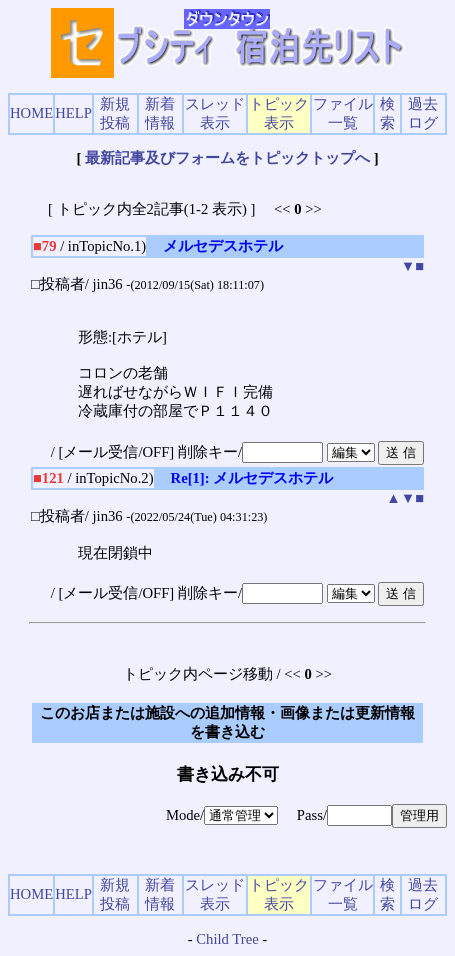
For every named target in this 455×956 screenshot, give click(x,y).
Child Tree (227, 939)
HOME (31, 113)
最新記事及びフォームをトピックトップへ (227, 158)
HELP (73, 113)
